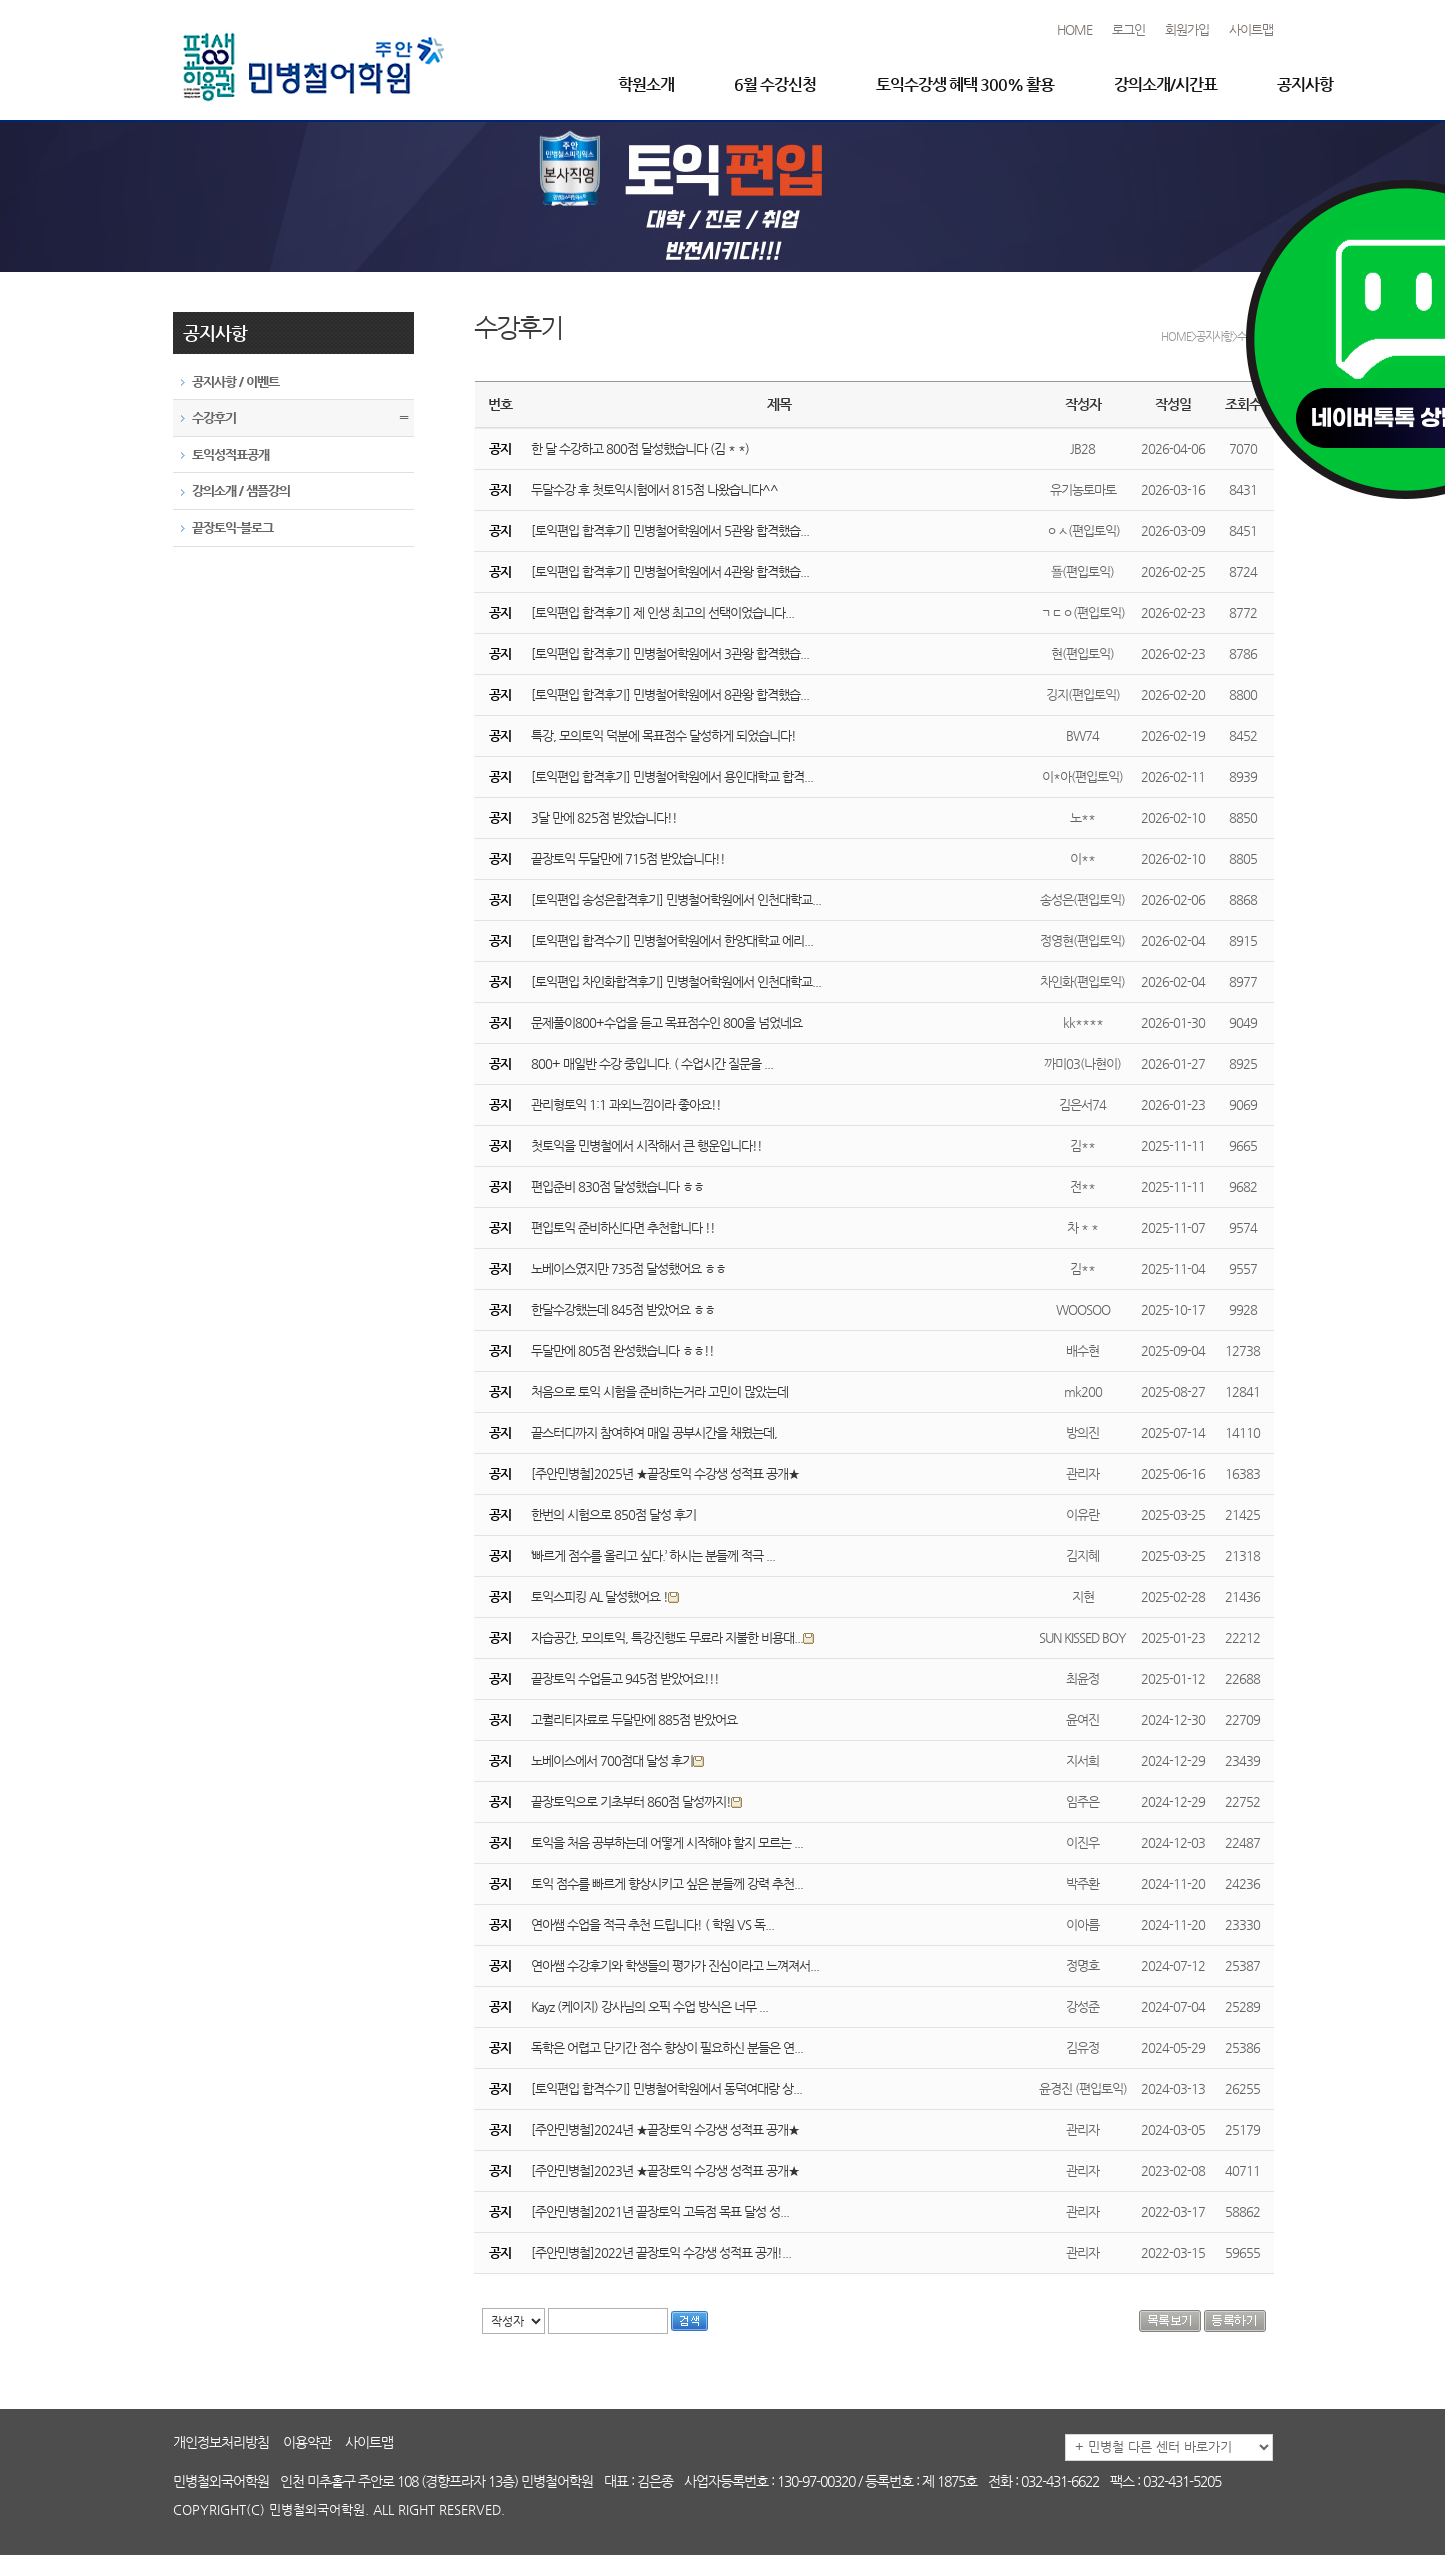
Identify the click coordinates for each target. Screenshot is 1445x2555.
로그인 (1128, 29)
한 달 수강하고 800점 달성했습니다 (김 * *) (640, 448)
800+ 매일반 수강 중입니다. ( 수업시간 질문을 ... (652, 1063)
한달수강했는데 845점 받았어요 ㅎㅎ (623, 1309)
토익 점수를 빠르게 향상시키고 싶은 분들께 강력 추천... (667, 1883)
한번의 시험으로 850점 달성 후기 (613, 1514)
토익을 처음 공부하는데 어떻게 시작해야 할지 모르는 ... (667, 1842)
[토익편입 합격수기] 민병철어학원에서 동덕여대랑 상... (666, 2088)
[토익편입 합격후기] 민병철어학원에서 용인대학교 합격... (672, 776)
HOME (1074, 29)
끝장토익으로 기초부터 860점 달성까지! (638, 1801)
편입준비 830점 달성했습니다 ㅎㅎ (617, 1186)
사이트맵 (1251, 29)
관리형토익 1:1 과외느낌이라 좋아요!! (626, 1104)
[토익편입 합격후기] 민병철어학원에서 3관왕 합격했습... (670, 653)
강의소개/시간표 (1165, 84)
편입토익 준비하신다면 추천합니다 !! (623, 1227)
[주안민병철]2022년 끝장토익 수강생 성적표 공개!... (661, 2252)
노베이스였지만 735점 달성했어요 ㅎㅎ (628, 1268)
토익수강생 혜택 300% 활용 (965, 84)
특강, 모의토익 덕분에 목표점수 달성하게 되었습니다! (663, 735)
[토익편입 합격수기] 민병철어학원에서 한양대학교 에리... (672, 940)
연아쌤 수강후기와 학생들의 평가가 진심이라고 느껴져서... (675, 1965)
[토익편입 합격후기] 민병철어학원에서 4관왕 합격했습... (670, 571)
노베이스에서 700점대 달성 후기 (619, 1760)
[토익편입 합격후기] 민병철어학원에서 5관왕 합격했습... (670, 530)
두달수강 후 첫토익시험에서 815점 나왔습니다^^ (654, 489)
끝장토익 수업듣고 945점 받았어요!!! (625, 1678)
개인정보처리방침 (221, 2442)
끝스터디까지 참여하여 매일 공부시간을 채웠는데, (654, 1432)
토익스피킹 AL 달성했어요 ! (607, 1596)
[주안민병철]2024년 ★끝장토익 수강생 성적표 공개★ (665, 2129)
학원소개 (646, 84)
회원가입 (1187, 29)
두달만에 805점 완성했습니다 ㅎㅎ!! (622, 1350)
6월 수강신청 (775, 84)
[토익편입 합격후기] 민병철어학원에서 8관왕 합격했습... (670, 694)
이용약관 (307, 2442)
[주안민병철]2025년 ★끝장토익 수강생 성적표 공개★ (665, 1473)
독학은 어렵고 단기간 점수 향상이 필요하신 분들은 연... (667, 2047)
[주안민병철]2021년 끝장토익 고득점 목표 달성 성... (660, 2211)
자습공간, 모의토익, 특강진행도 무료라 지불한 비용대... (674, 1637)
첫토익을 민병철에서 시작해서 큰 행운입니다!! (646, 1145)
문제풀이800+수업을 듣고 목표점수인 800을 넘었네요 (666, 1022)
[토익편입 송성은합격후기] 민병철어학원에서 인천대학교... (676, 899)
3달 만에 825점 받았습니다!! (604, 817)
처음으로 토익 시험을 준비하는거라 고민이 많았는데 (659, 1391)
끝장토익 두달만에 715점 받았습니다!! (628, 858)
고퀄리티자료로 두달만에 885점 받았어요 (634, 1719)
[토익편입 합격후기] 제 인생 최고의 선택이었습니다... (662, 612)
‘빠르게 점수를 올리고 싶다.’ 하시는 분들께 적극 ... (653, 1555)
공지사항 (1305, 84)
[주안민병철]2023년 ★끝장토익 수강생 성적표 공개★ (665, 2170)
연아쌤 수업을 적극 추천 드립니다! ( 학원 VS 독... (652, 1924)
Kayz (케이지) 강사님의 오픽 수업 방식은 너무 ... (649, 2006)
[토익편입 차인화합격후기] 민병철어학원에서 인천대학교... (676, 981)
